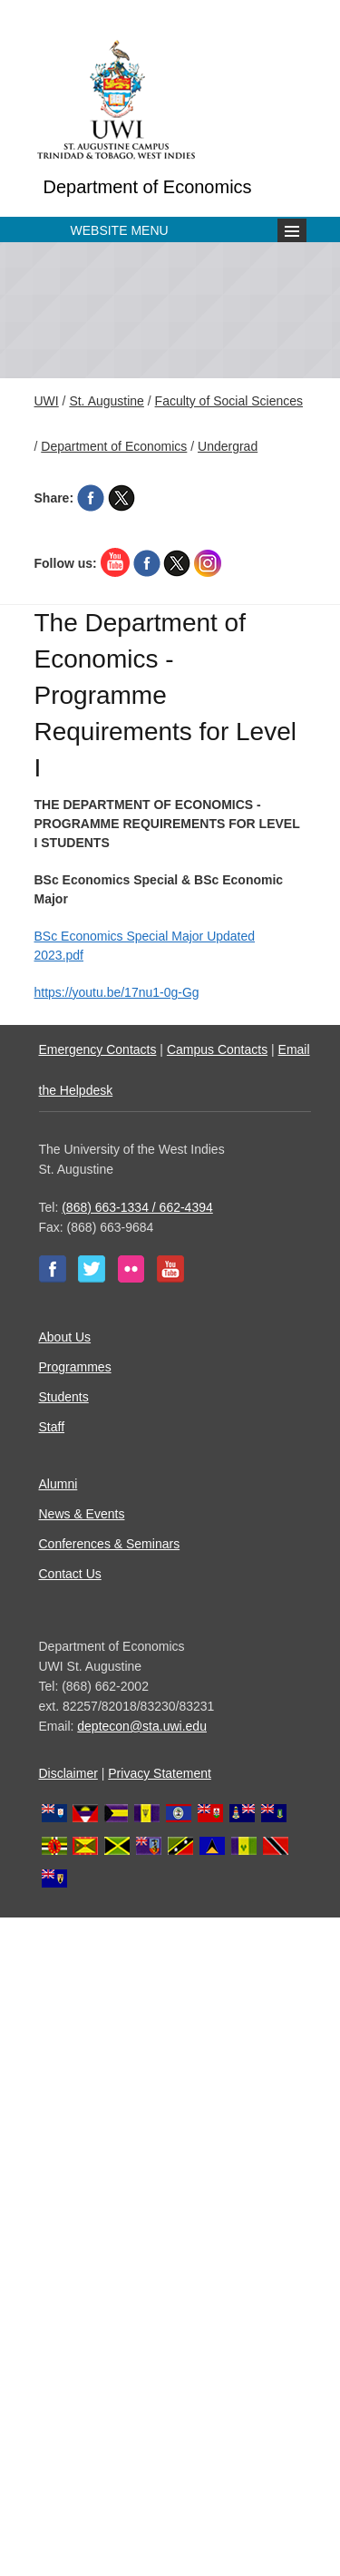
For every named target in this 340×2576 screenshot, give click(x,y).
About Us (65, 1337)
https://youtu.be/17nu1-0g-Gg (116, 992)
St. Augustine (106, 401)
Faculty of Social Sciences (229, 401)
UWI (46, 401)
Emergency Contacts (98, 1049)
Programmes (75, 1367)
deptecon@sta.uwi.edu (142, 1726)
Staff (52, 1427)
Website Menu (120, 230)
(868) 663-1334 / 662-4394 (137, 1207)
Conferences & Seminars (109, 1544)
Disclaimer (68, 1773)
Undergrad (227, 446)
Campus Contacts (217, 1049)
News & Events (82, 1514)
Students (64, 1397)
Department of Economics (148, 187)
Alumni (58, 1484)
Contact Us (70, 1573)
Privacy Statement (159, 1773)
